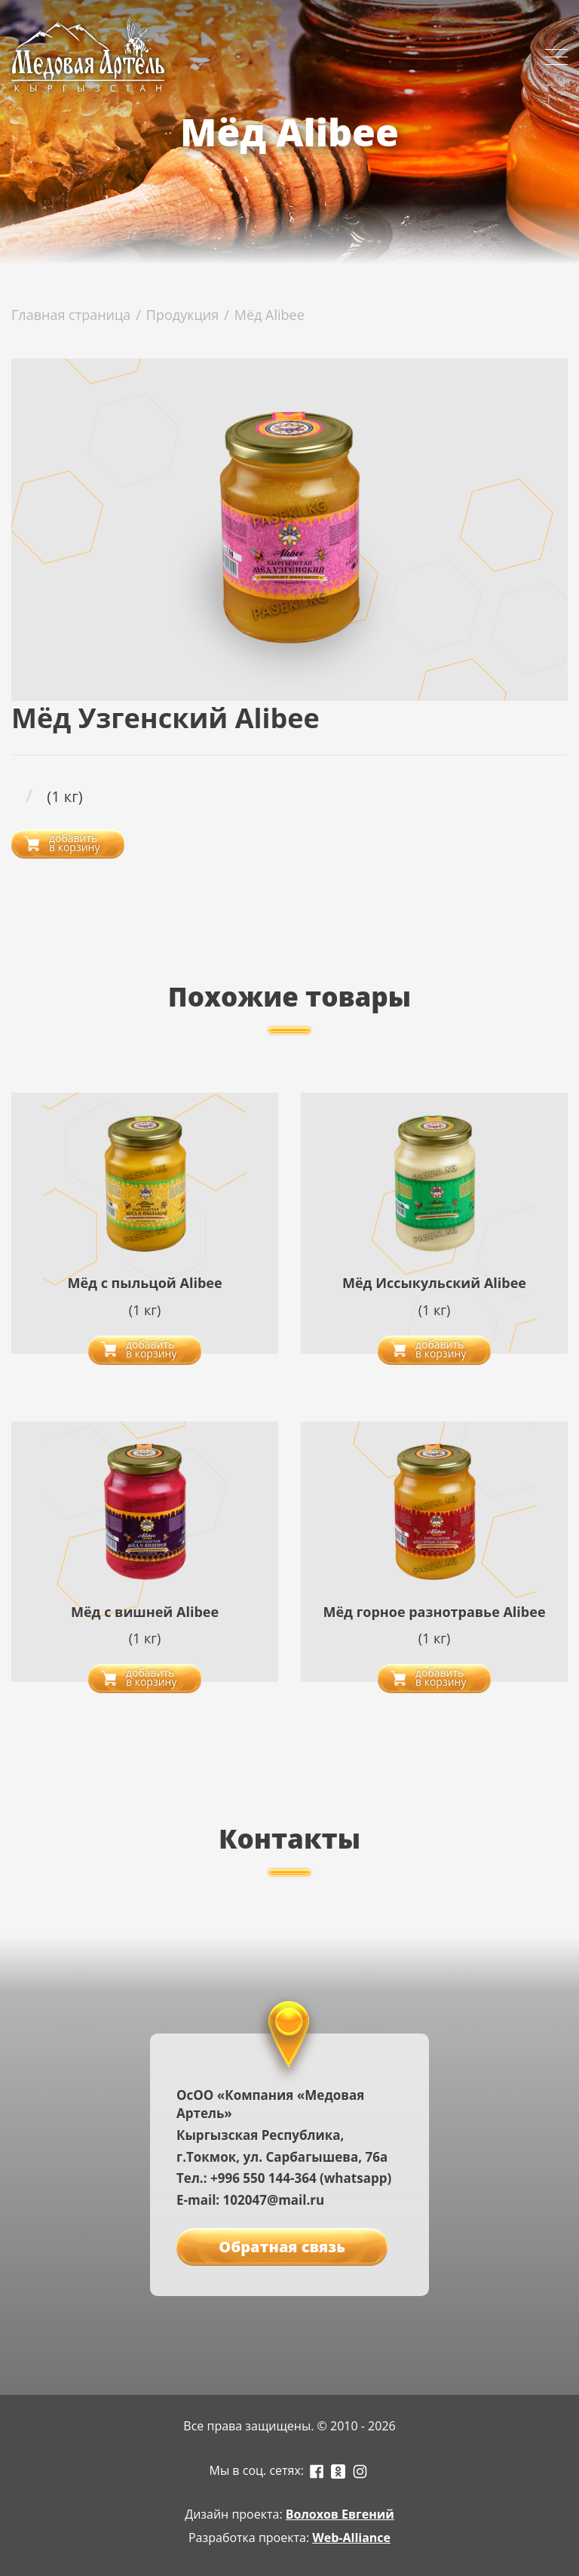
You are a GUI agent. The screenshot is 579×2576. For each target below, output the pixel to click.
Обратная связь (282, 2246)
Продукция (182, 315)
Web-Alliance (351, 2537)
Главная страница (70, 315)
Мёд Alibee (269, 315)
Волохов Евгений (340, 2514)
